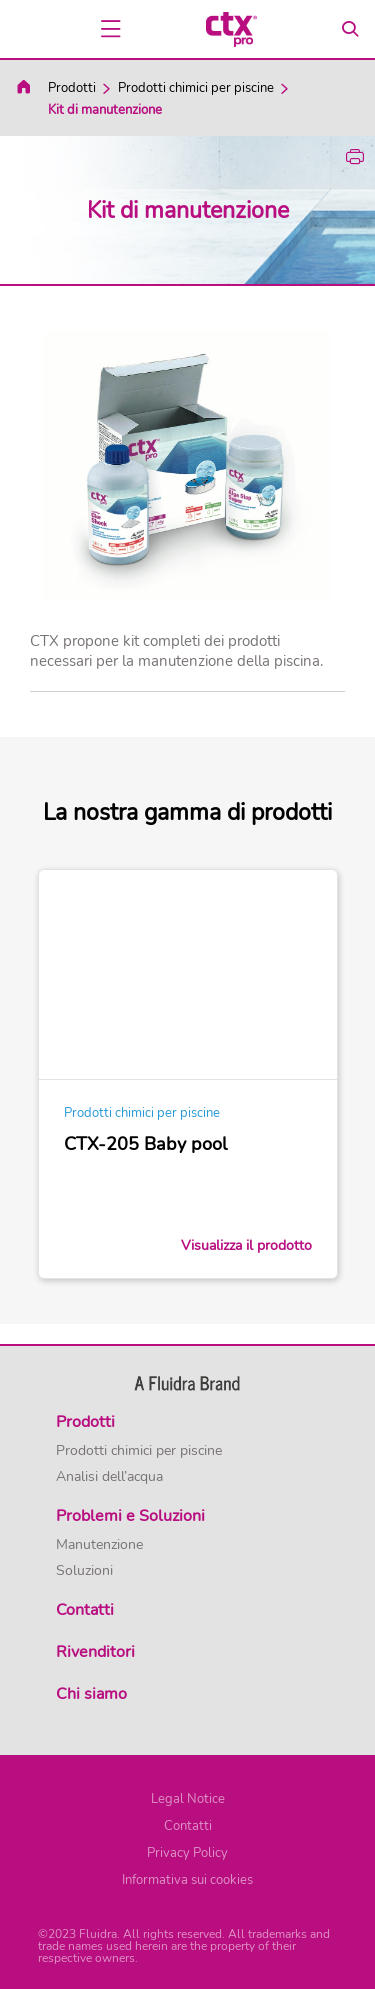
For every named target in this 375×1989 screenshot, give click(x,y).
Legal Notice (188, 1799)
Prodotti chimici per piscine (196, 88)
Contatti (188, 1826)
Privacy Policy (187, 1853)
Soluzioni (84, 1571)
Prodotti (72, 88)
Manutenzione (99, 1545)
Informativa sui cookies (187, 1880)
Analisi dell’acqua (109, 1477)
